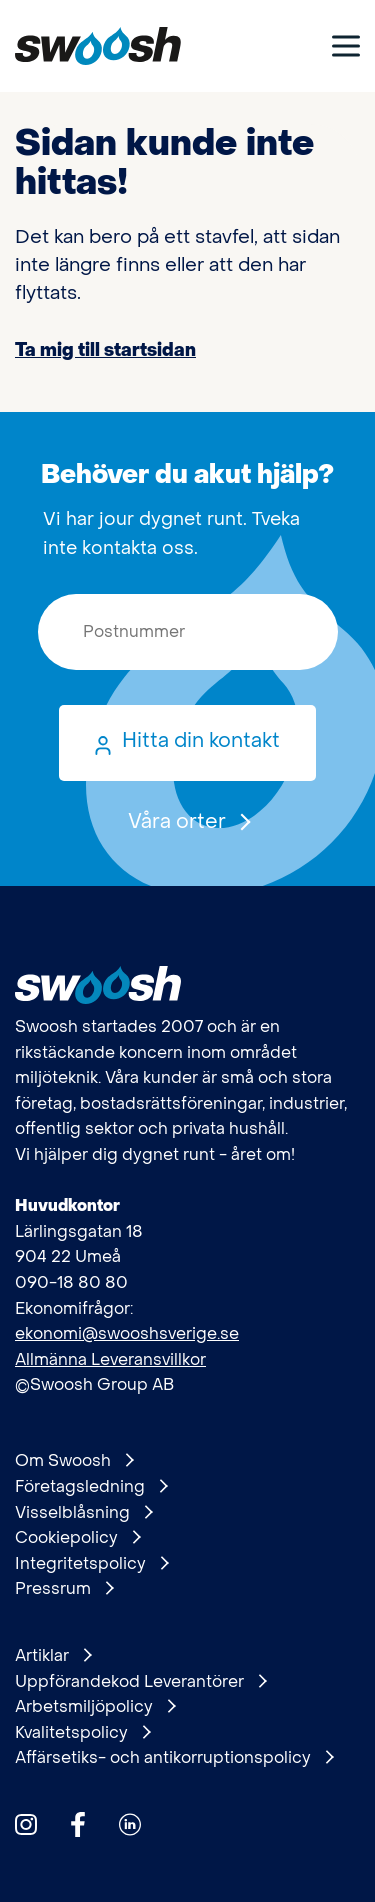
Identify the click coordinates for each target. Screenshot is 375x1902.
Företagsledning (91, 1487)
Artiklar (53, 1656)
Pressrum (64, 1589)
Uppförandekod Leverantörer (140, 1682)
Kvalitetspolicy (82, 1733)
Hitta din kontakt (201, 741)
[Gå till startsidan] (98, 46)
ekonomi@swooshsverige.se (127, 1333)
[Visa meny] (346, 45)
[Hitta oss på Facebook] (78, 1824)
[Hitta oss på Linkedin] (130, 1824)
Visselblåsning (83, 1513)
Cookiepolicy (77, 1538)
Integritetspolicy (91, 1564)
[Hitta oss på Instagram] (26, 1824)
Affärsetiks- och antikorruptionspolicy (174, 1758)
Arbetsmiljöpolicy (95, 1707)
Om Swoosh (74, 1461)
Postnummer (15, 594)
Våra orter (188, 822)
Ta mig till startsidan (105, 350)
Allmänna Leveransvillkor (110, 1359)
